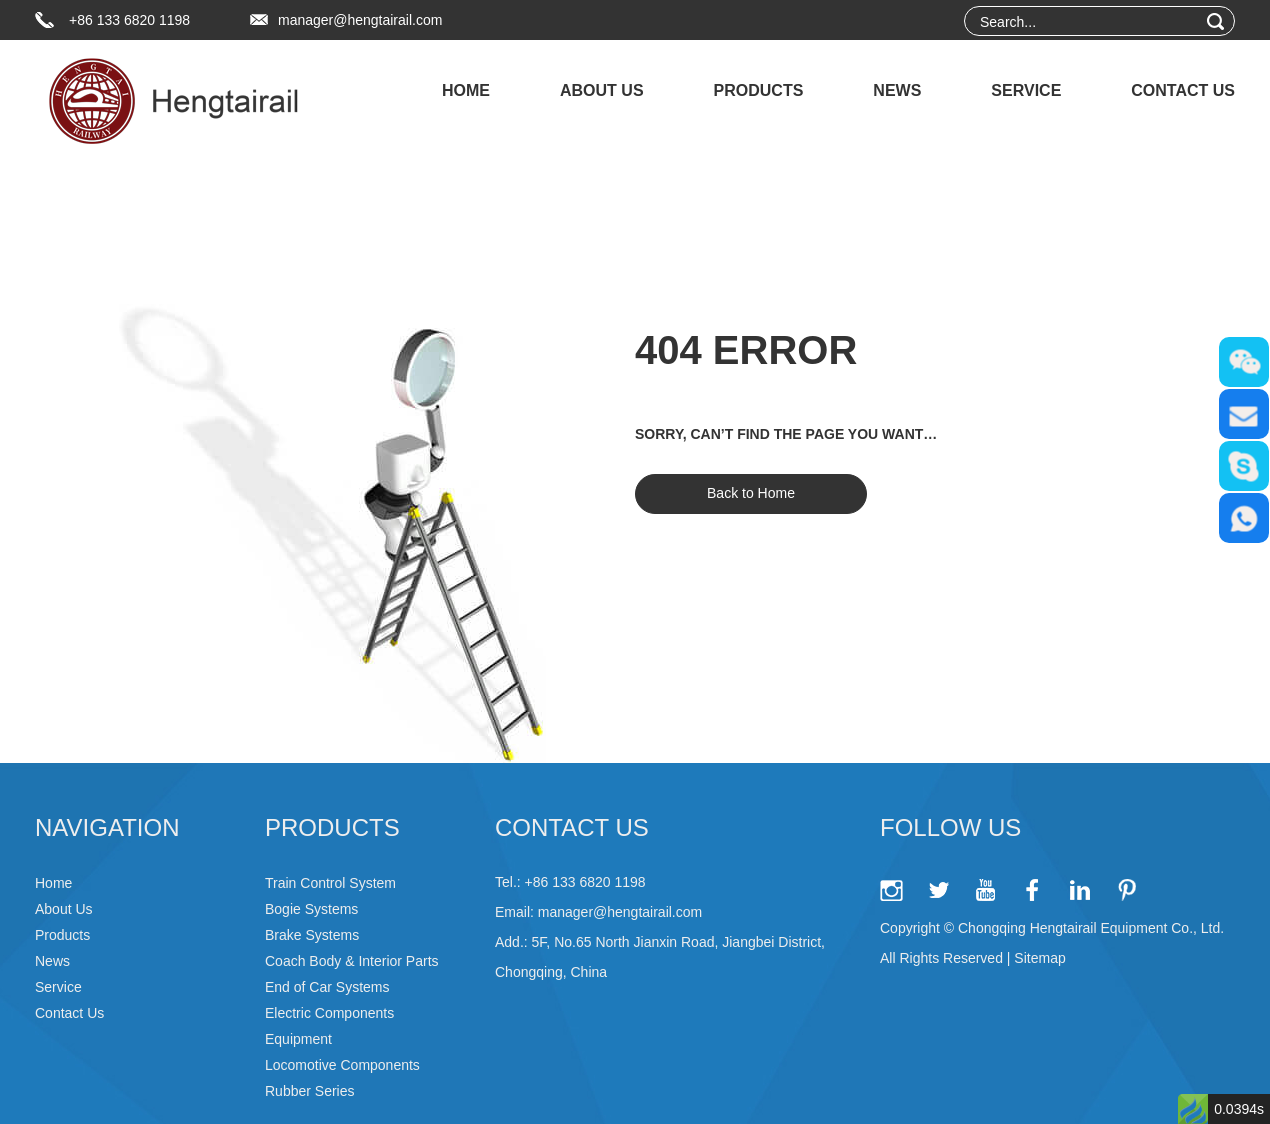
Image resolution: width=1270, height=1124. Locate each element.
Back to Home (751, 493)
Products (759, 90)
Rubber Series (310, 1091)
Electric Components (329, 1013)
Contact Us (1183, 90)
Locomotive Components (342, 1065)
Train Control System (330, 883)
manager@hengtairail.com (360, 20)
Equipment (298, 1039)
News (897, 90)
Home (466, 90)
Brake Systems (312, 935)
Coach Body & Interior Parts (352, 961)
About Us (602, 90)
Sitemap (1039, 958)
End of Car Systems (327, 987)
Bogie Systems (311, 909)
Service (1026, 90)
